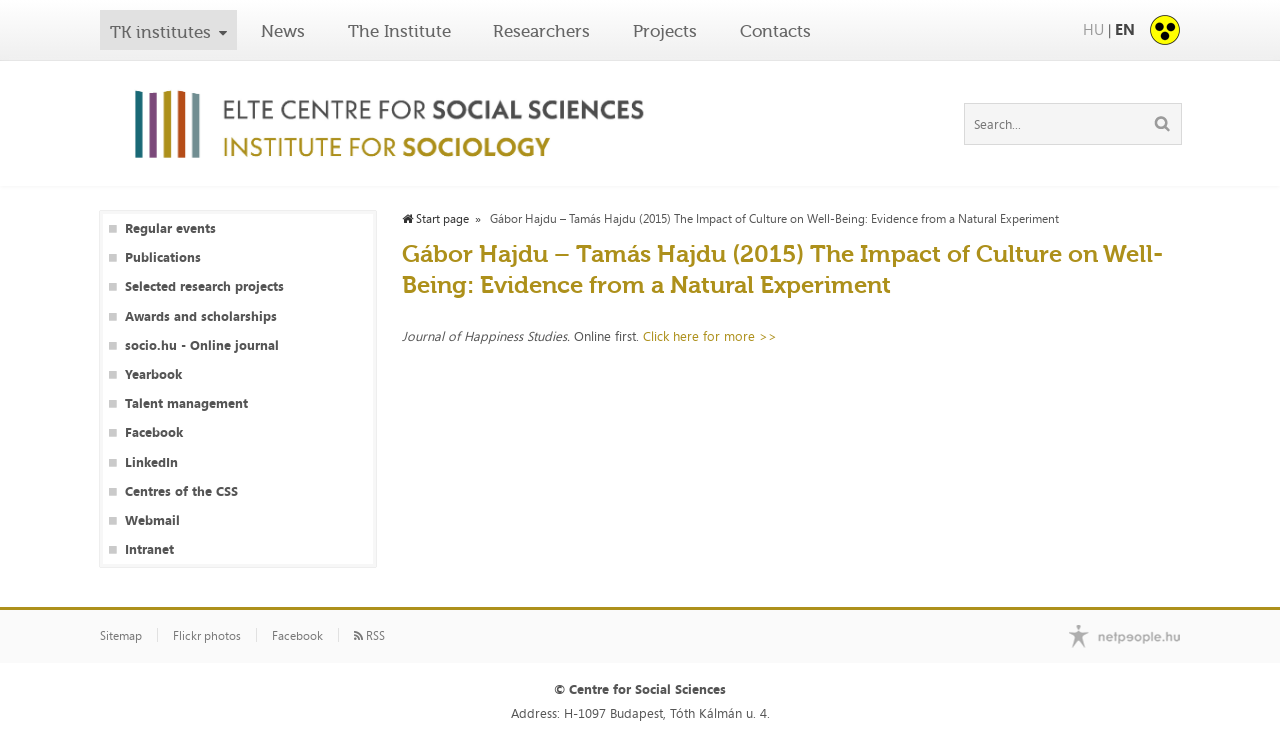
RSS (369, 636)
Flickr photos (207, 636)
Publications (163, 257)
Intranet (149, 549)
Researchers (541, 31)
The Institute (399, 31)
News (283, 31)
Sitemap (121, 636)
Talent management (186, 403)
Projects (665, 31)
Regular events (170, 228)
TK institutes (160, 32)
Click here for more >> (710, 336)
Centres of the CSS (181, 491)
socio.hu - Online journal (202, 345)
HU (1093, 29)
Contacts (775, 31)
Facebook (154, 432)
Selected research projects (204, 286)
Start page (435, 219)
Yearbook (153, 374)
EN (1125, 29)
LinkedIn (151, 462)
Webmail (152, 520)
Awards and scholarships (201, 316)
